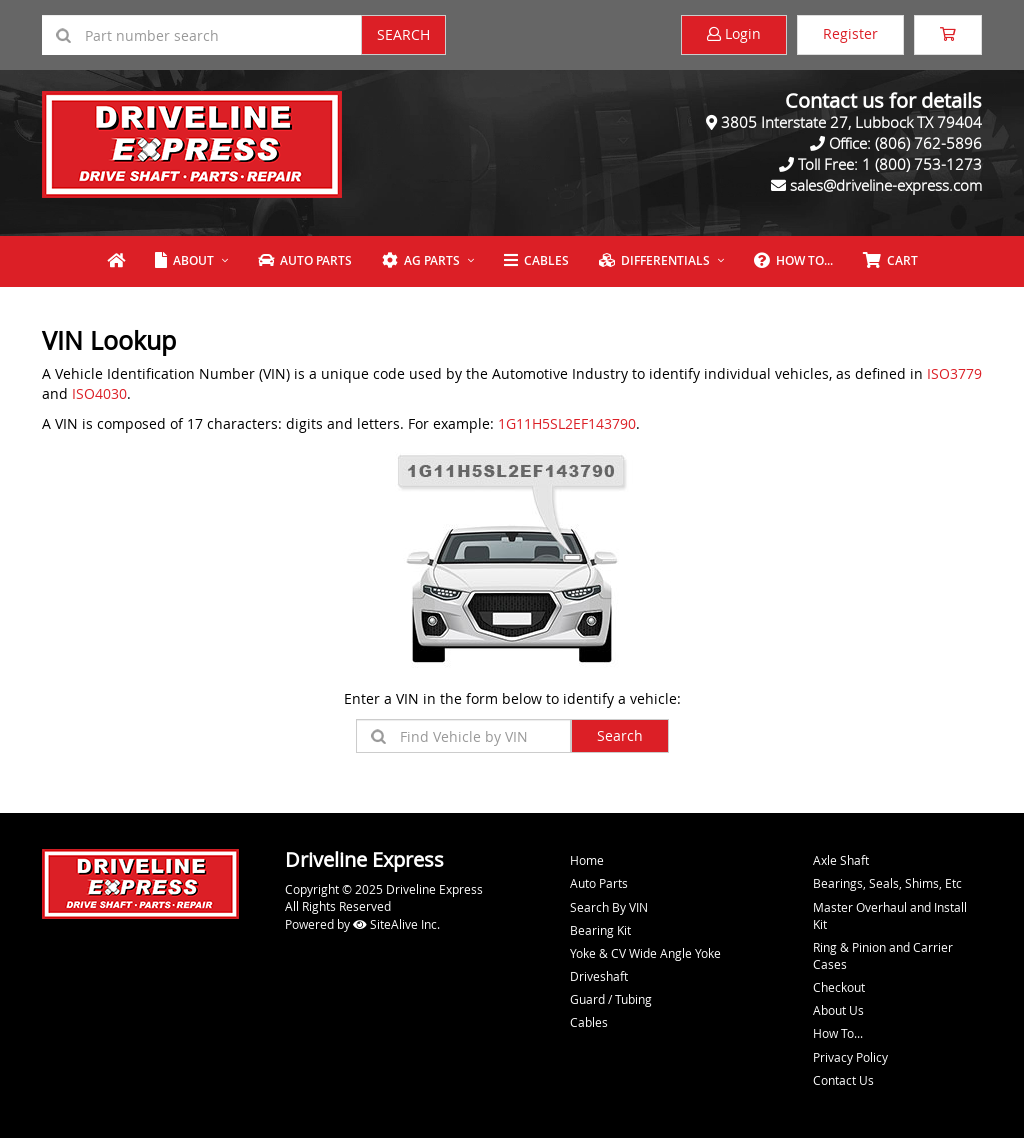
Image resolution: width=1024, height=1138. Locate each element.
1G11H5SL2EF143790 (567, 423)
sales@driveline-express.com (886, 185)
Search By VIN (609, 907)
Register (850, 33)
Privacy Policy (850, 1057)
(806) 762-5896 (928, 143)
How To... (793, 260)
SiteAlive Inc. (396, 924)
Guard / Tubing (611, 999)
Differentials (654, 260)
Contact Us (843, 1080)
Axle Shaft (841, 860)
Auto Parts (305, 260)
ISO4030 (99, 393)
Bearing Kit (600, 930)
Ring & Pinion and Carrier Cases (883, 955)
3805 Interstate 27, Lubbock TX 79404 (851, 122)
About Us (838, 1010)
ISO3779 (954, 373)
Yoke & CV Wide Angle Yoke (645, 953)
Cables (536, 260)
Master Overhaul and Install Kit (890, 915)
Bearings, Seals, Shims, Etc (887, 883)
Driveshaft (599, 976)
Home (587, 860)
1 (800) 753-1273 (922, 164)
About (184, 260)
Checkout (839, 987)
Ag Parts (421, 260)
